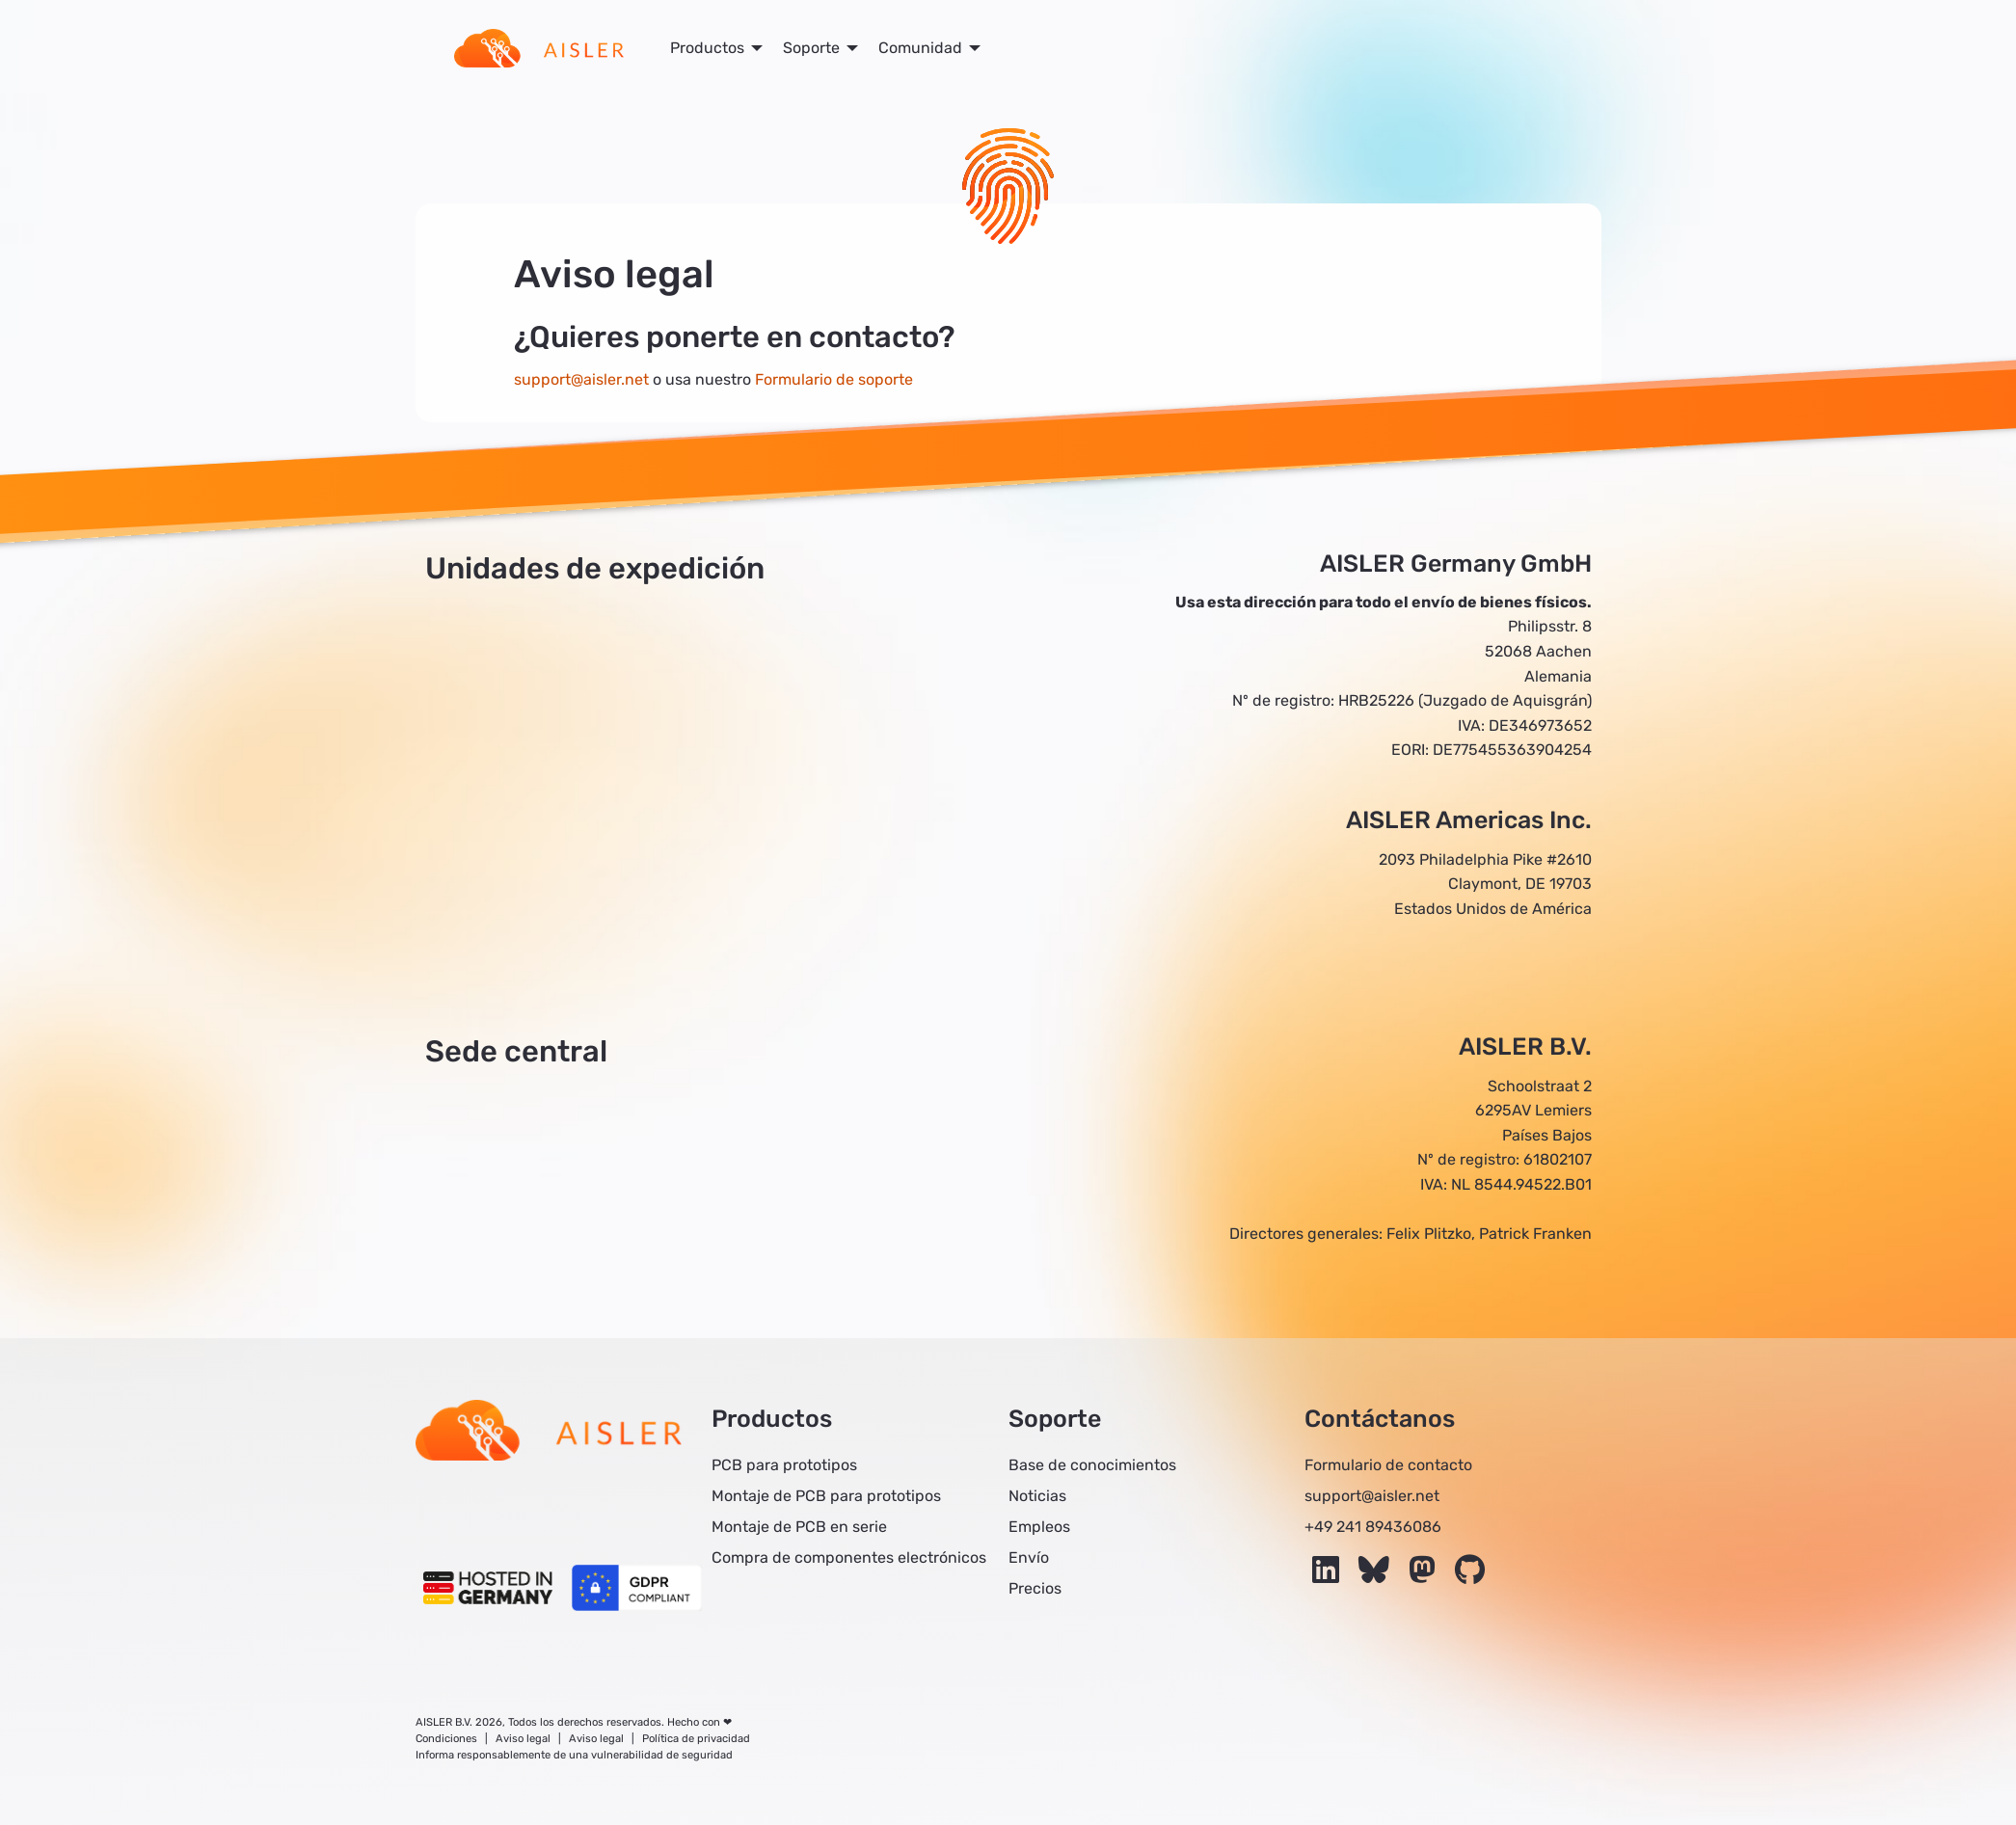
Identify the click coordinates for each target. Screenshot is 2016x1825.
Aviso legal (523, 1738)
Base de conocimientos (1092, 1465)
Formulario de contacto (1388, 1465)
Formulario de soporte (834, 379)
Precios (1035, 1588)
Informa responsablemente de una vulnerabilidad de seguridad (574, 1755)
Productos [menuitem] (707, 48)
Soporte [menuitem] (811, 48)
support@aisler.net (581, 379)
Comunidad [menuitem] (920, 48)
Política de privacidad (696, 1738)
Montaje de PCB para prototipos (826, 1496)
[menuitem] (539, 48)
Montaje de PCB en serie (799, 1526)
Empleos (1039, 1526)
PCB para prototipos (784, 1465)
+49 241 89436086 (1372, 1526)
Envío (1028, 1557)
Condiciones (446, 1738)
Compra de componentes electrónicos (849, 1557)
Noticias (1037, 1496)
